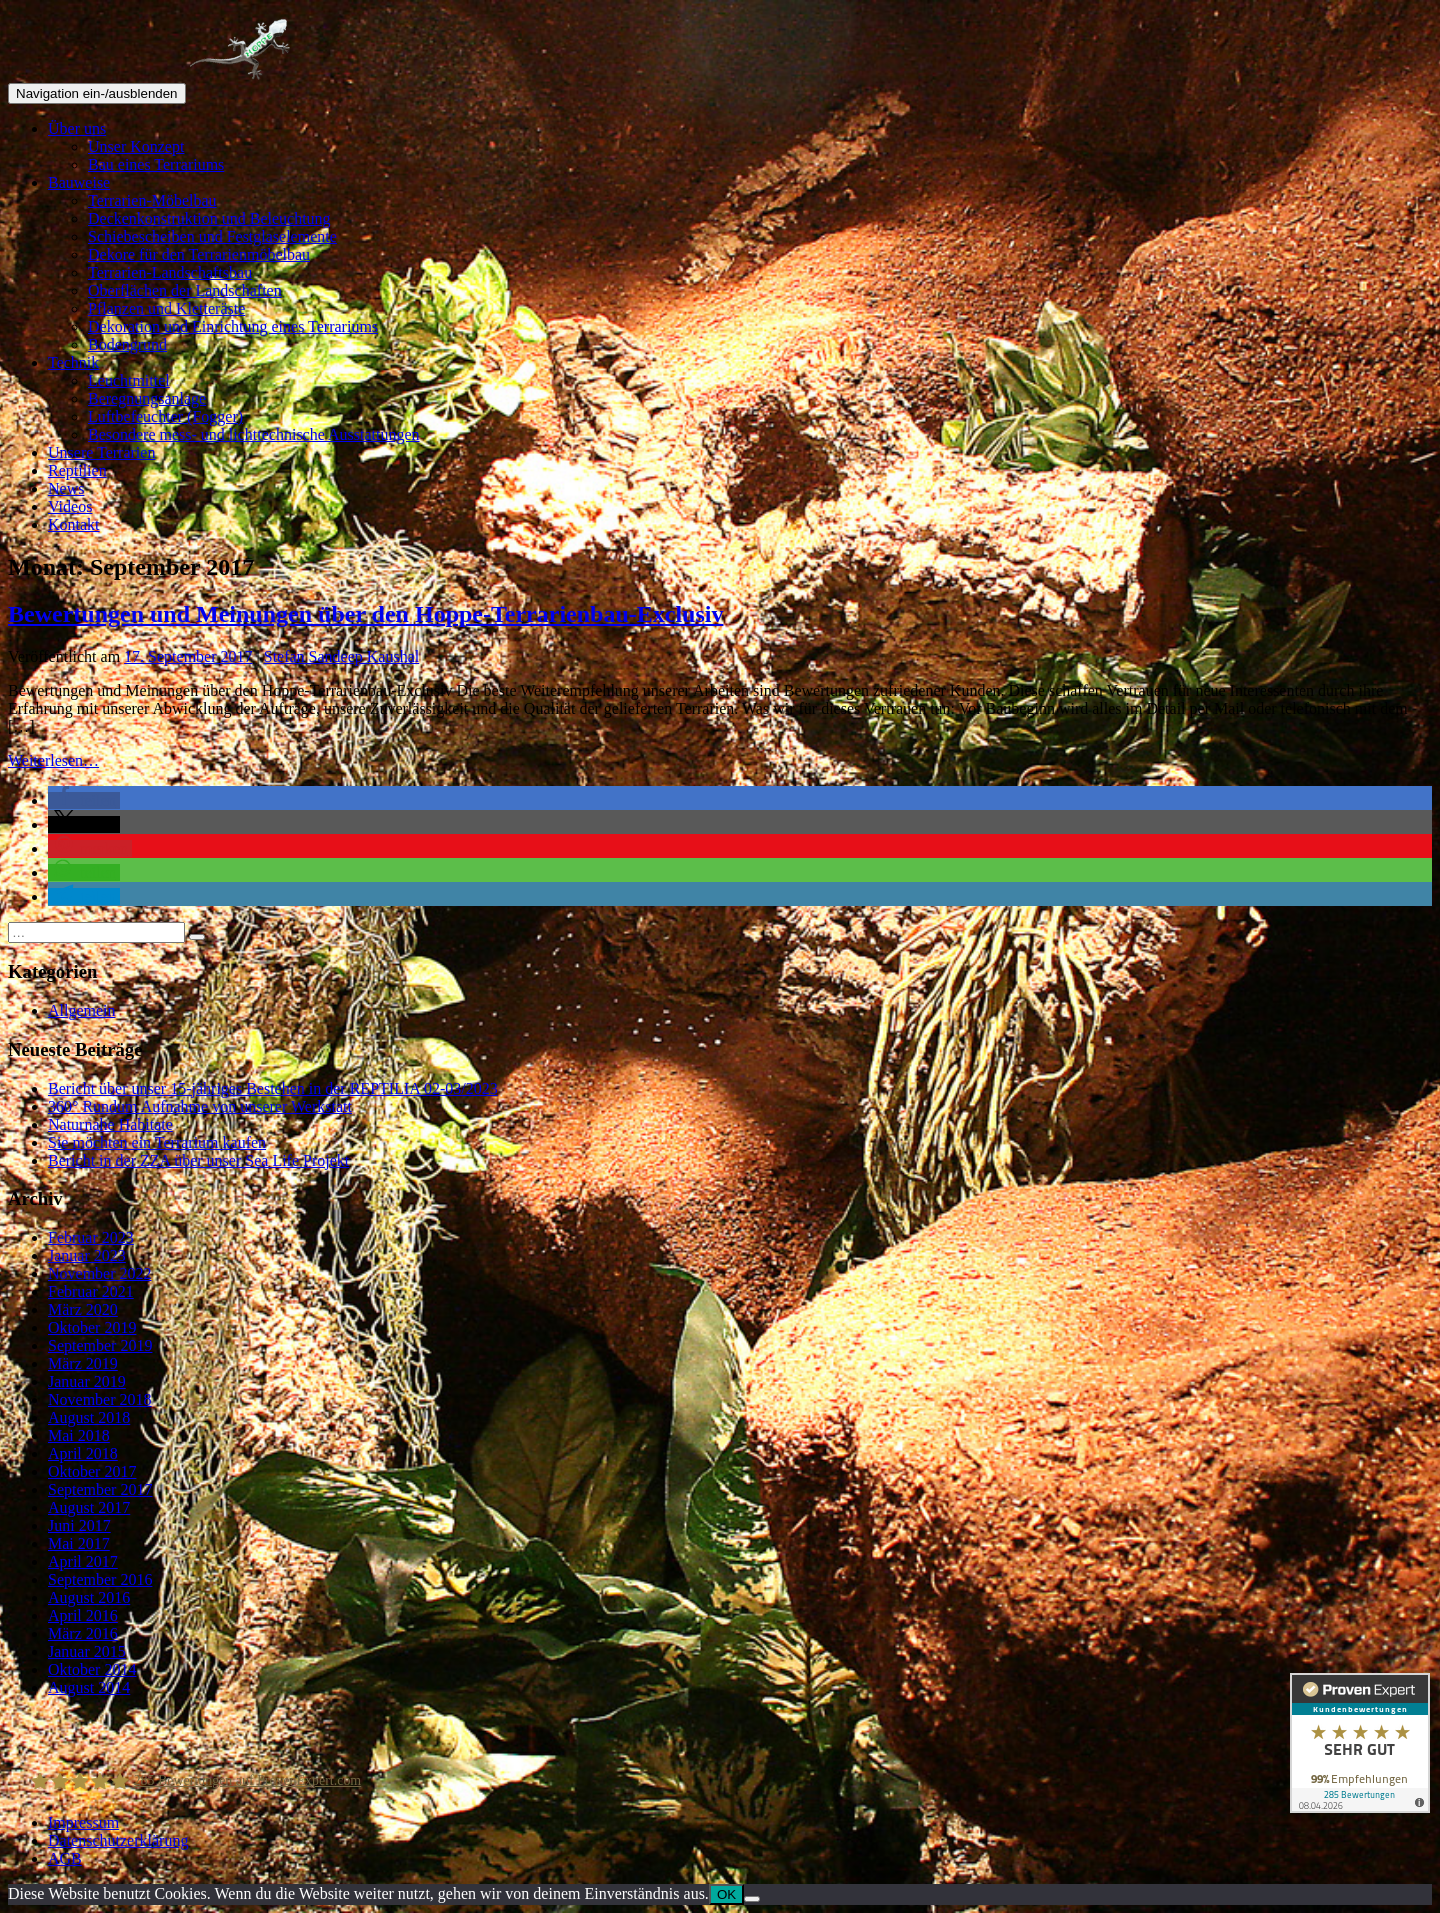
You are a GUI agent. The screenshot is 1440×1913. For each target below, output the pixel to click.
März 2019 (83, 1363)
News (66, 488)
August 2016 (89, 1597)
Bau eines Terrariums (156, 164)
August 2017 (89, 1507)
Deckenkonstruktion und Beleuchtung (209, 218)
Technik (73, 362)
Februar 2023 (91, 1237)
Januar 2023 (87, 1255)
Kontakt (74, 524)
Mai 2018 (79, 1435)
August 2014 (89, 1687)
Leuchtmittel (129, 380)
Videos (70, 506)
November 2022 (100, 1273)
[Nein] (752, 1899)
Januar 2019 (87, 1381)
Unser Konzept (136, 146)
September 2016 (100, 1579)
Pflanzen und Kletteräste (166, 308)
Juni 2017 (79, 1525)
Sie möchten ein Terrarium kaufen (157, 1142)
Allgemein (82, 1010)
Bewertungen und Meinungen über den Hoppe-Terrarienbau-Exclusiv (365, 614)
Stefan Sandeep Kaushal (342, 656)
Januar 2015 (87, 1651)
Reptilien (77, 470)
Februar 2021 (91, 1291)
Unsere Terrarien (101, 452)
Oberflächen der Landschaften (185, 290)
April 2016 (83, 1615)
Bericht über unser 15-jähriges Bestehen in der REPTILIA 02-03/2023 (273, 1088)
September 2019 (100, 1345)
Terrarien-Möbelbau (152, 200)
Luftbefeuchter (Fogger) (165, 416)
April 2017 (83, 1561)
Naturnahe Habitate (110, 1124)
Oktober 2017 (92, 1471)
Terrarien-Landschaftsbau (170, 272)
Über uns (77, 128)
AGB (65, 1858)
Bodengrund (127, 344)
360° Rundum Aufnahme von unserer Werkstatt (200, 1106)
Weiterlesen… (53, 760)
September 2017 (100, 1489)
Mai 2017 (79, 1543)
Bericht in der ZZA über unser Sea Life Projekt (198, 1160)
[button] (84, 800)
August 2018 (89, 1417)
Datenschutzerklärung (118, 1840)
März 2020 (83, 1309)
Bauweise (79, 182)
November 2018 (100, 1399)
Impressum (83, 1822)
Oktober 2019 (92, 1327)
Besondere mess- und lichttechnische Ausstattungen (253, 434)
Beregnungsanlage (147, 398)
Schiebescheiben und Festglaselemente (212, 236)
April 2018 (83, 1453)
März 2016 (83, 1633)
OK (726, 1894)
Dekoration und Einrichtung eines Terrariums (233, 326)
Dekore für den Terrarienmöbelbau (199, 254)
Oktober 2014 (92, 1669)
